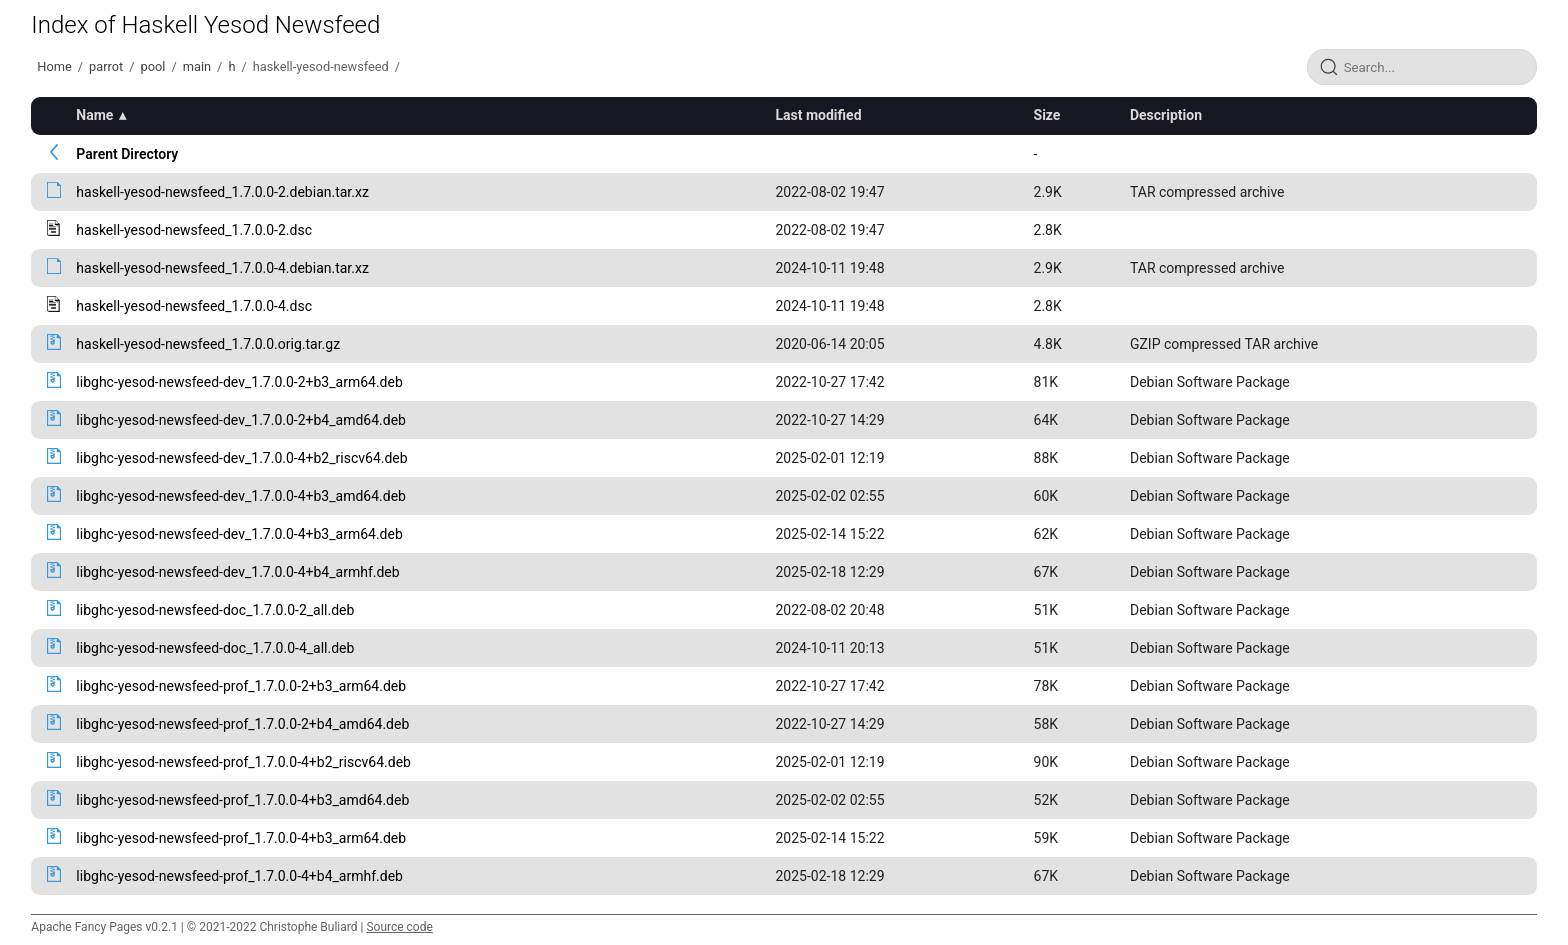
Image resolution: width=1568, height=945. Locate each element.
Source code (399, 927)
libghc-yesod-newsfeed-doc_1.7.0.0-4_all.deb (215, 648)
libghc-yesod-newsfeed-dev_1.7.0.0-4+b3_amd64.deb (241, 496)
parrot (106, 66)
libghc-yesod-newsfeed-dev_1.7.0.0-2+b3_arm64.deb (239, 382)
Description (1166, 115)
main (197, 66)
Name (94, 115)
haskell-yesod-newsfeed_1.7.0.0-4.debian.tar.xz (222, 268)
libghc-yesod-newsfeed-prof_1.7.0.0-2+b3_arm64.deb (241, 686)
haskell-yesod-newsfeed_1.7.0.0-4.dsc (194, 306)
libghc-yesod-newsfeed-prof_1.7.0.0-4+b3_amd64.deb (242, 800)
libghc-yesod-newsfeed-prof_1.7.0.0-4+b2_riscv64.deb (243, 762)
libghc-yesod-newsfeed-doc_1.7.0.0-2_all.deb (215, 610)
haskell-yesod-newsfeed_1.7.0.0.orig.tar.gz (208, 344)
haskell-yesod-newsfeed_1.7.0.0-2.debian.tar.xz (222, 192)
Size (1047, 115)
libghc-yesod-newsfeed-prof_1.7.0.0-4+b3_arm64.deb (241, 838)
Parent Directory (127, 154)
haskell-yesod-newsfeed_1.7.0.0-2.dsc (194, 230)
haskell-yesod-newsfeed (321, 66)
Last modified (818, 115)
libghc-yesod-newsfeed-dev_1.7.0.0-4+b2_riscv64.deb (241, 458)
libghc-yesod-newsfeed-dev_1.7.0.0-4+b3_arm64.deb (239, 534)
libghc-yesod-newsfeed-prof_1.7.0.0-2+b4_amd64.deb (242, 724)
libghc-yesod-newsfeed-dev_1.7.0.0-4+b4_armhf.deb (237, 572)
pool (153, 66)
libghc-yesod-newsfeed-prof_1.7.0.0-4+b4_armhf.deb (239, 876)
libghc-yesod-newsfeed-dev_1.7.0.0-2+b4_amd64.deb (241, 420)
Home (54, 66)
